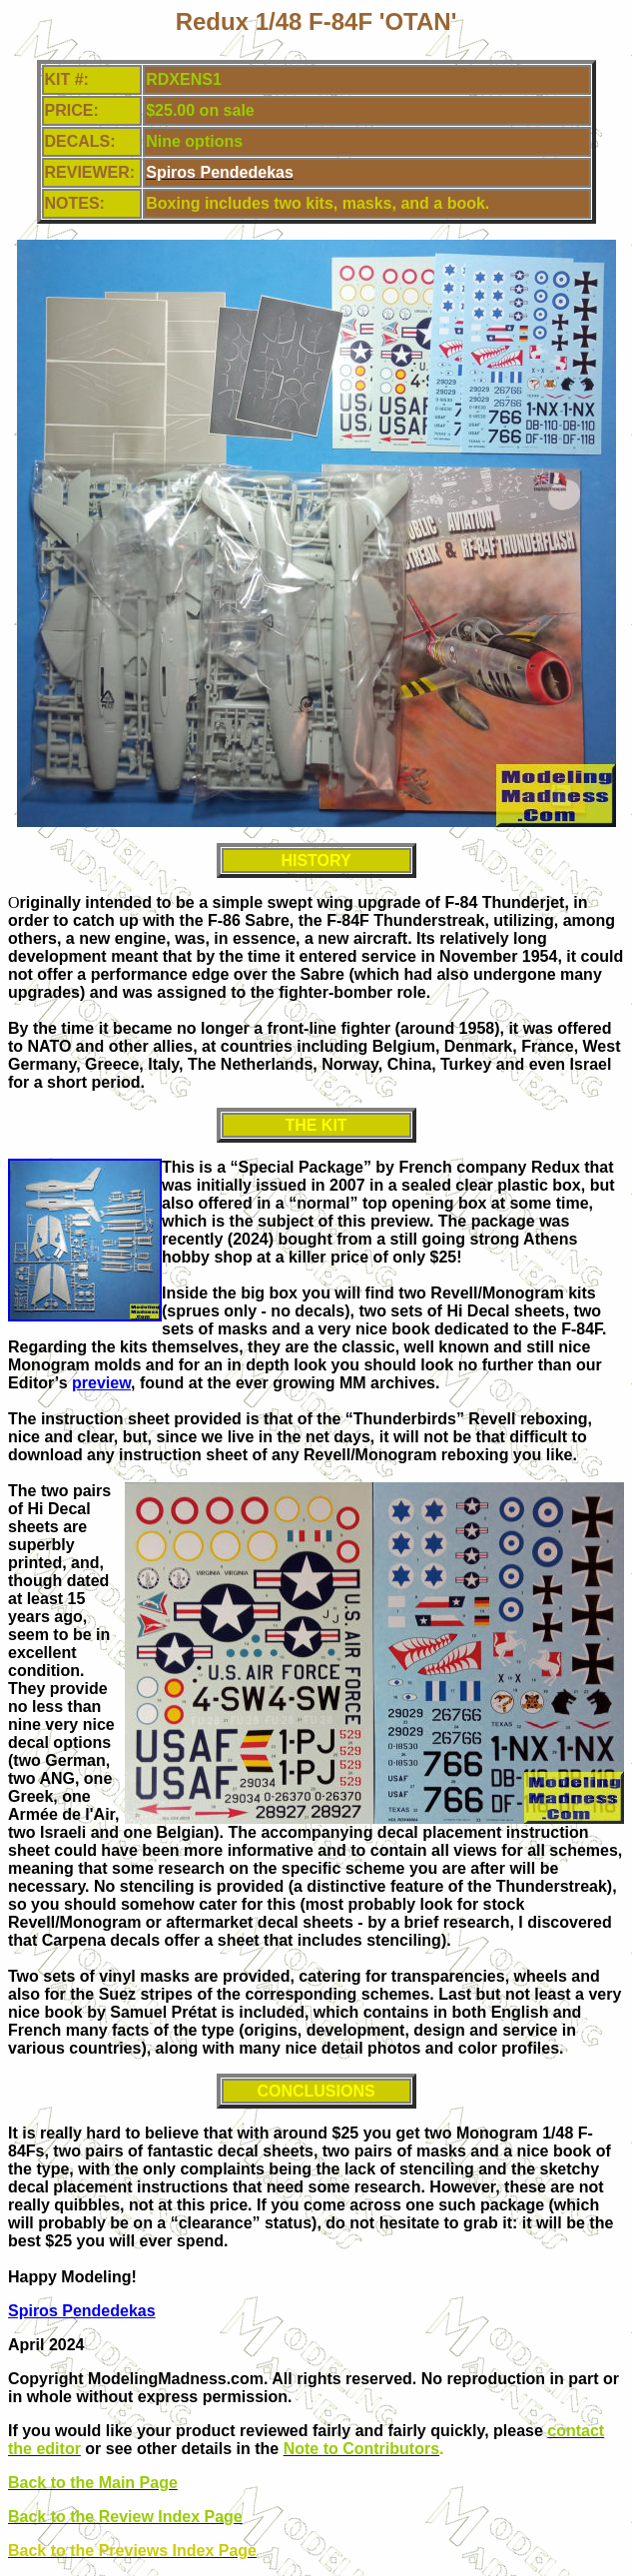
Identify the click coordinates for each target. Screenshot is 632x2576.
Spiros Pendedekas (82, 2310)
